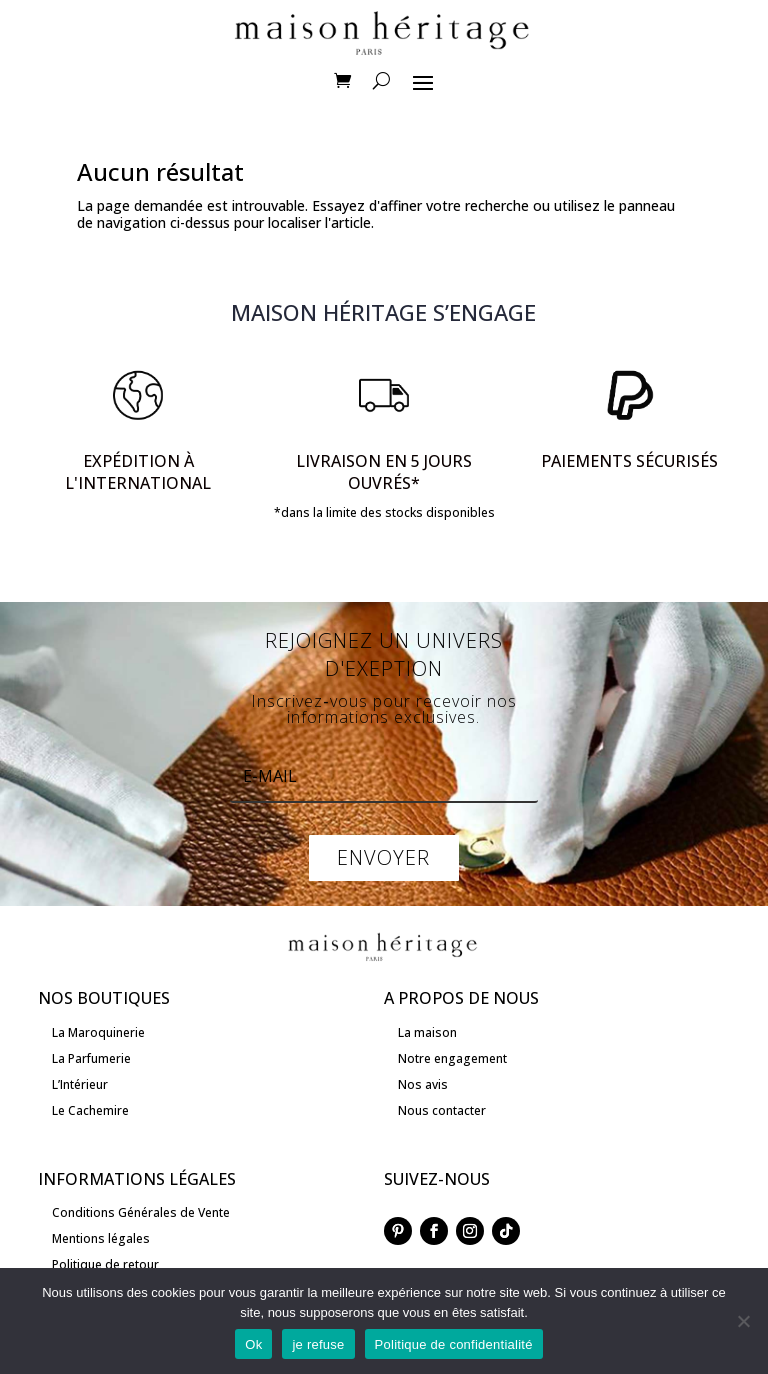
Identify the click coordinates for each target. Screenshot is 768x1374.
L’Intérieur (80, 1084)
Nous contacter (442, 1110)
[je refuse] (743, 1321)
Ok (253, 1344)
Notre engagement (452, 1058)
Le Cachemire (90, 1110)
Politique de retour (105, 1264)
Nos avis (423, 1084)
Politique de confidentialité (454, 1344)
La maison (427, 1032)
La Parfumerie (91, 1058)
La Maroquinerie (98, 1032)
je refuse (318, 1344)
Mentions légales (101, 1238)
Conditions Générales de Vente (141, 1212)
